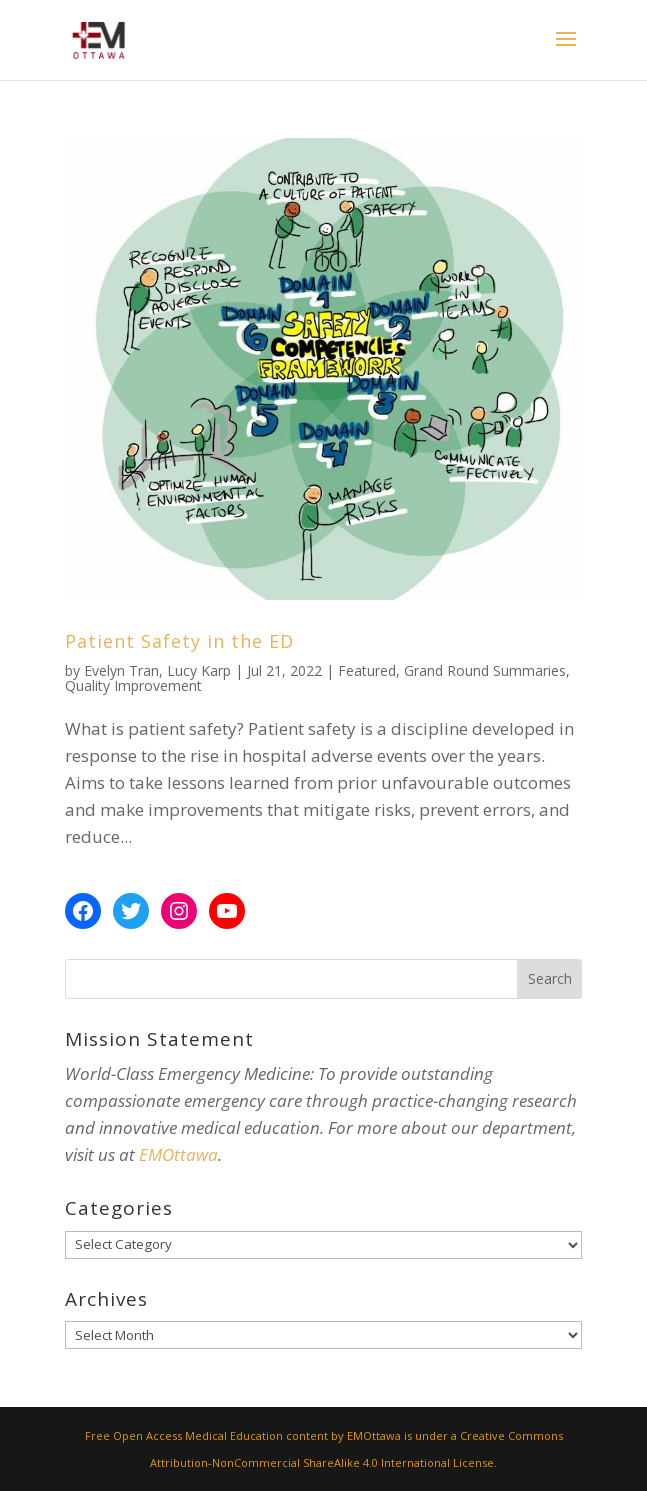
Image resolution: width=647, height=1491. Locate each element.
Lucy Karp (199, 670)
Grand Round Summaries (485, 670)
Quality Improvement (133, 685)
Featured (367, 670)
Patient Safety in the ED (179, 641)
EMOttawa (178, 1154)
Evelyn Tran (121, 670)
